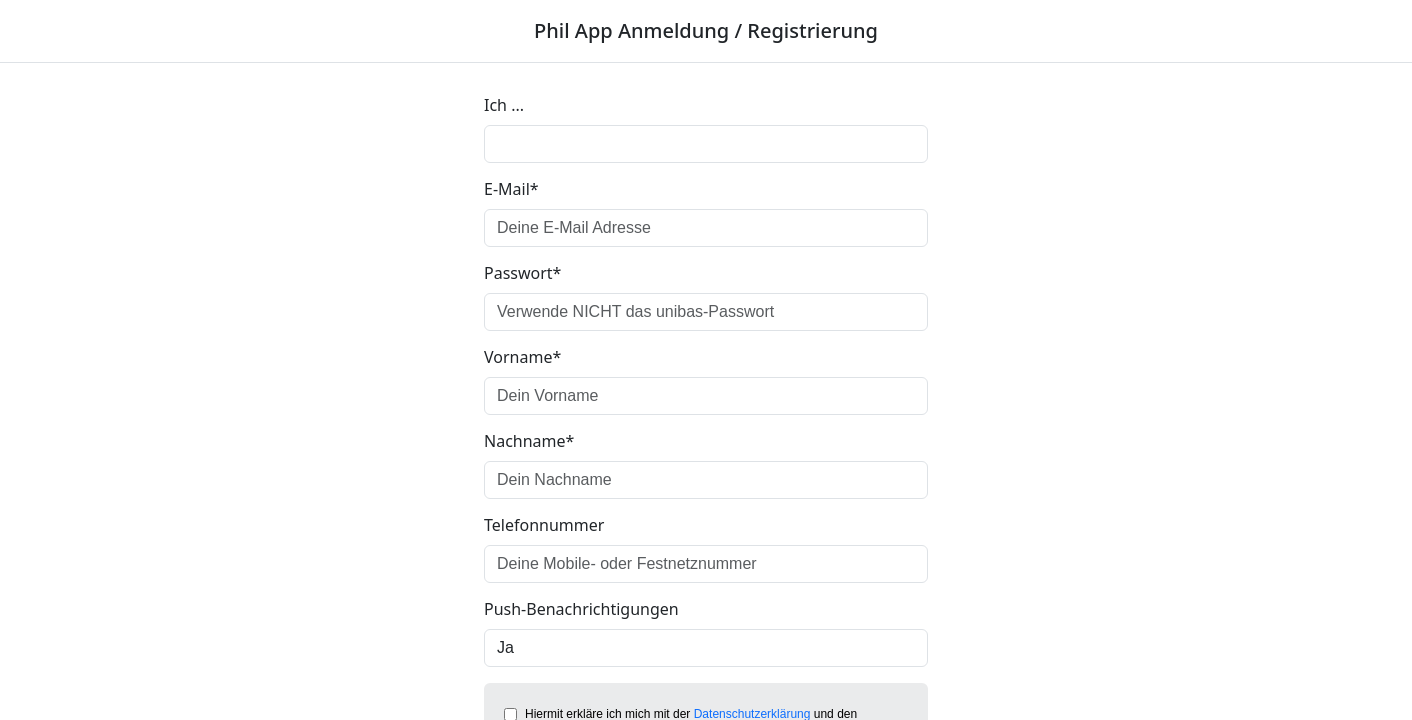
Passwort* (522, 273)
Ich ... (504, 105)
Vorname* (522, 357)
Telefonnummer (544, 525)
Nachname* (529, 441)
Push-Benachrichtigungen (581, 609)
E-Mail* (511, 189)
